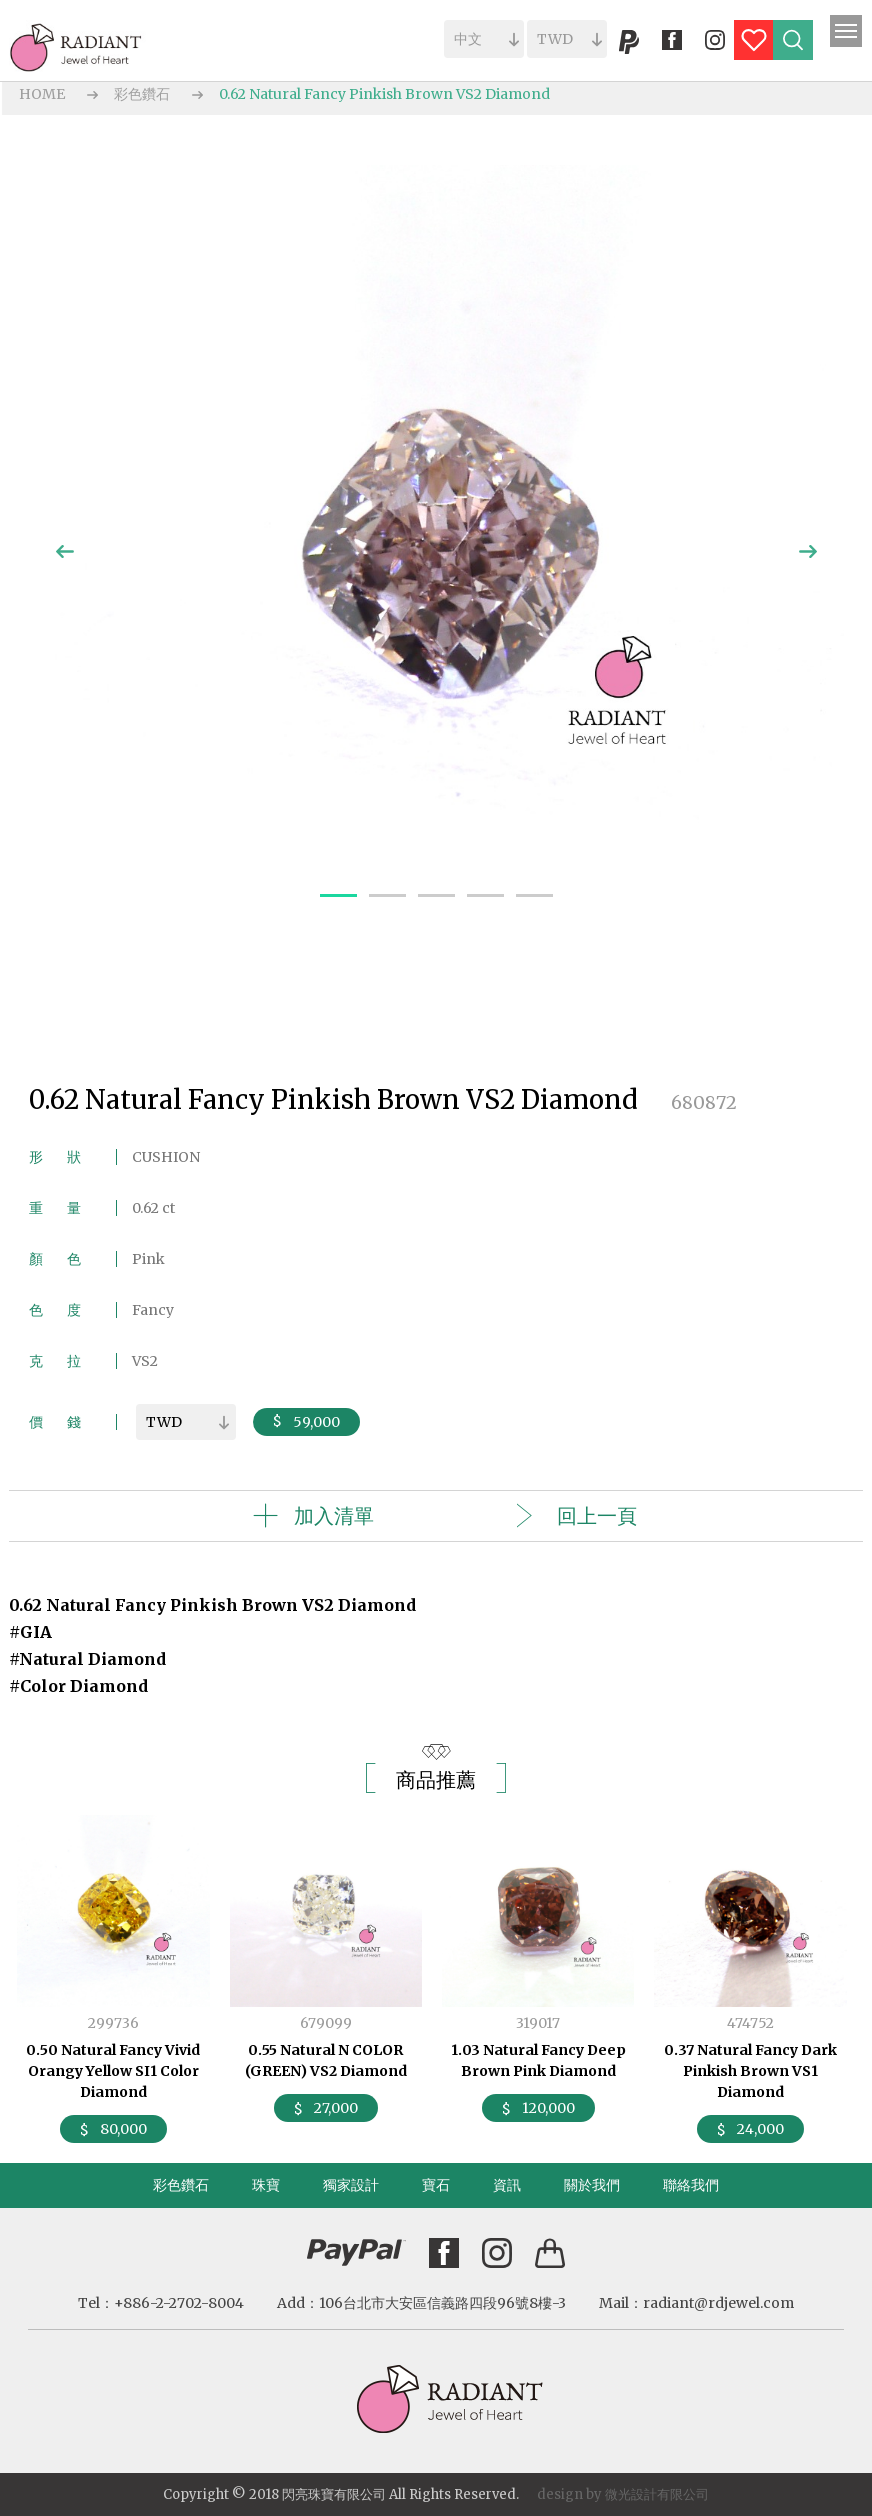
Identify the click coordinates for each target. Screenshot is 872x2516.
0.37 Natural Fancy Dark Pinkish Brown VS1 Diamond (750, 2071)
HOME (42, 94)
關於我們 (592, 2185)
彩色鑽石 (142, 94)
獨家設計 (351, 2185)
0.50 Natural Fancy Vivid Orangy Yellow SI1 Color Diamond (113, 2071)
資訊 (507, 2185)
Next (808, 552)
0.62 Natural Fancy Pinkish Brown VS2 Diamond (384, 94)
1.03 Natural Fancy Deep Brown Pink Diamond (538, 2060)
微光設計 (631, 2494)
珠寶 (266, 2185)
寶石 (436, 2185)
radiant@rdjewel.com (718, 2303)
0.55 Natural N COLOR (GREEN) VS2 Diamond (326, 2060)
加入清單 (334, 1515)
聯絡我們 (691, 2185)
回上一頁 (597, 1515)
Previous (65, 552)
